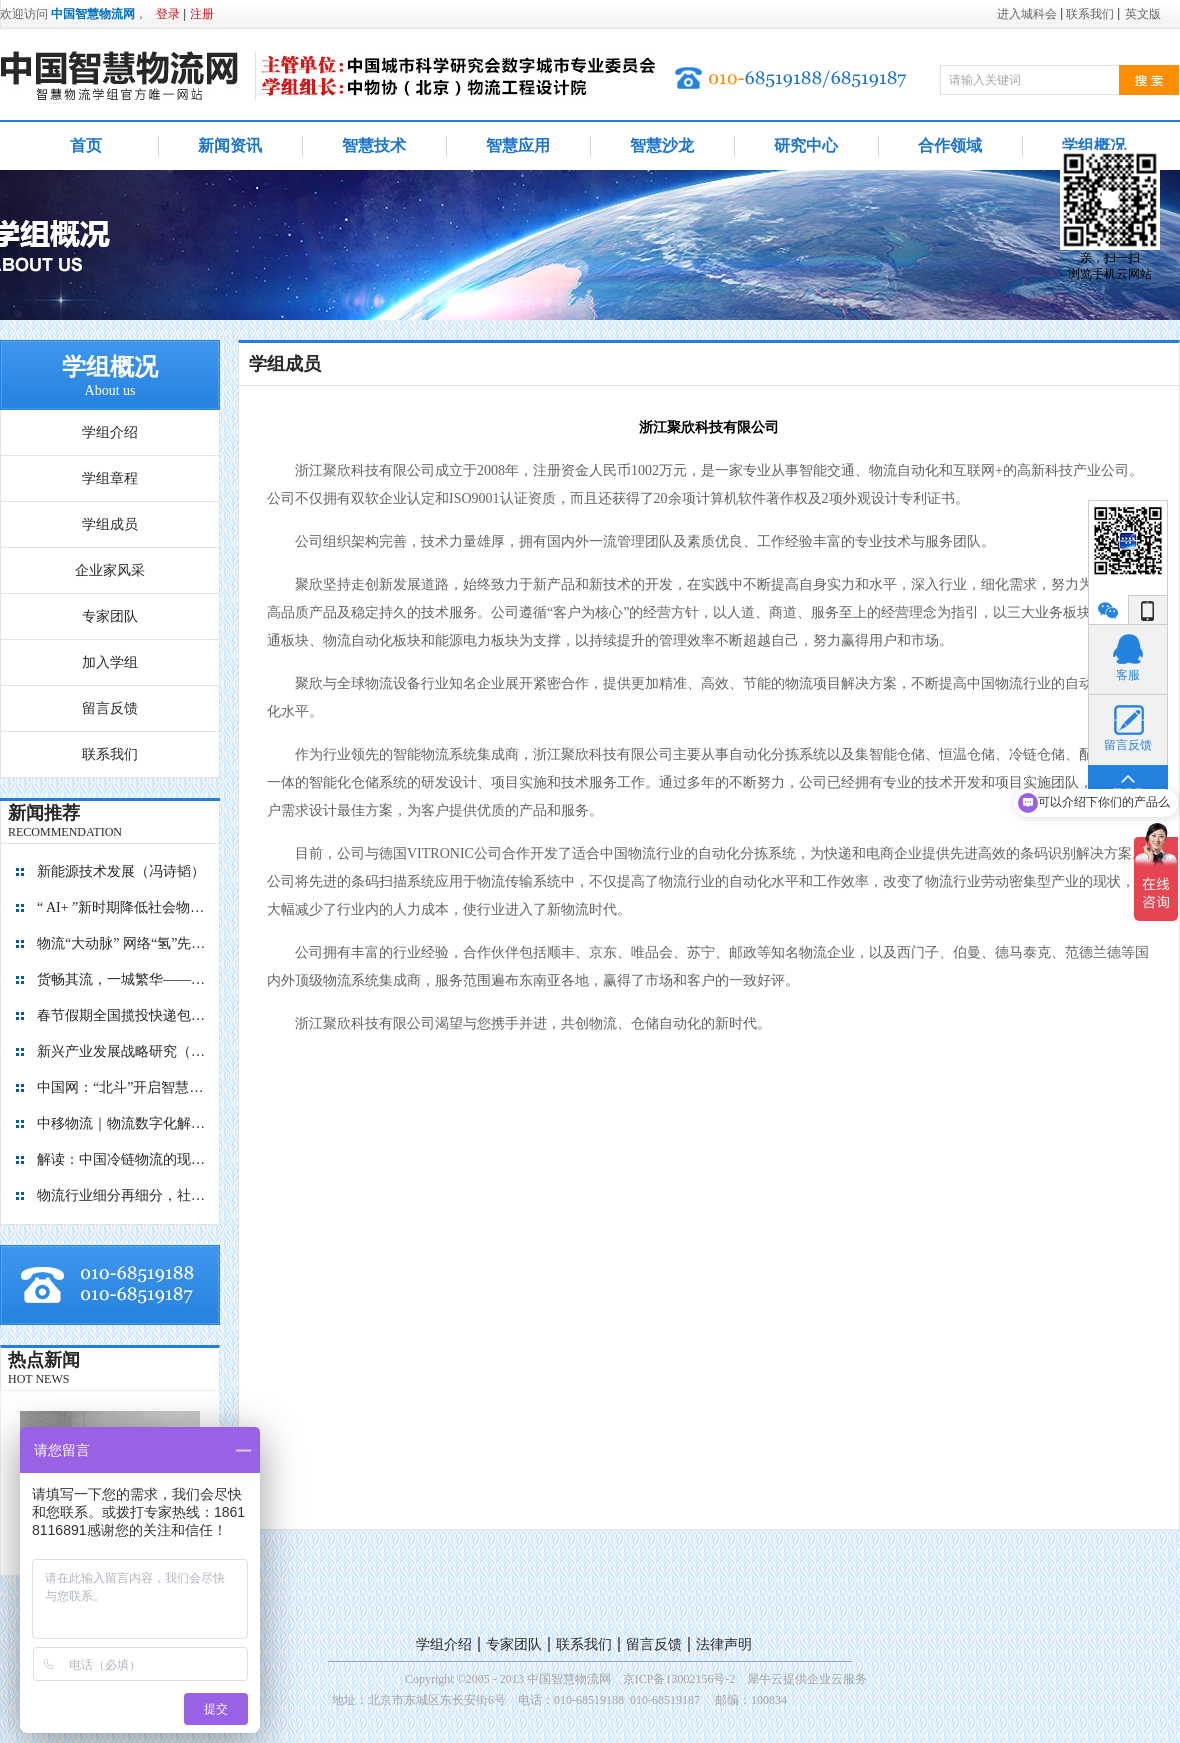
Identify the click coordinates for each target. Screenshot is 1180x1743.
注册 (202, 14)
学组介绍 (444, 1644)
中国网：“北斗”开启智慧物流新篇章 (122, 1087)
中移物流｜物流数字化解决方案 (122, 1123)
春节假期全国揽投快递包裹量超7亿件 (122, 1015)
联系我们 (584, 1644)
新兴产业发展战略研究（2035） (122, 1051)
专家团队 (514, 1644)
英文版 (1143, 14)
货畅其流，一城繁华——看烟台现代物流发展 (122, 979)
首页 (86, 145)
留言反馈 (654, 1644)
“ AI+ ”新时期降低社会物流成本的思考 (122, 907)
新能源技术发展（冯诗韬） (121, 871)
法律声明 (724, 1644)
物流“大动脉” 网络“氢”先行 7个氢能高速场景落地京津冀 (122, 943)
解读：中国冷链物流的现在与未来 (122, 1159)
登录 (168, 14)
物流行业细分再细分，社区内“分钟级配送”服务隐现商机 (122, 1195)
